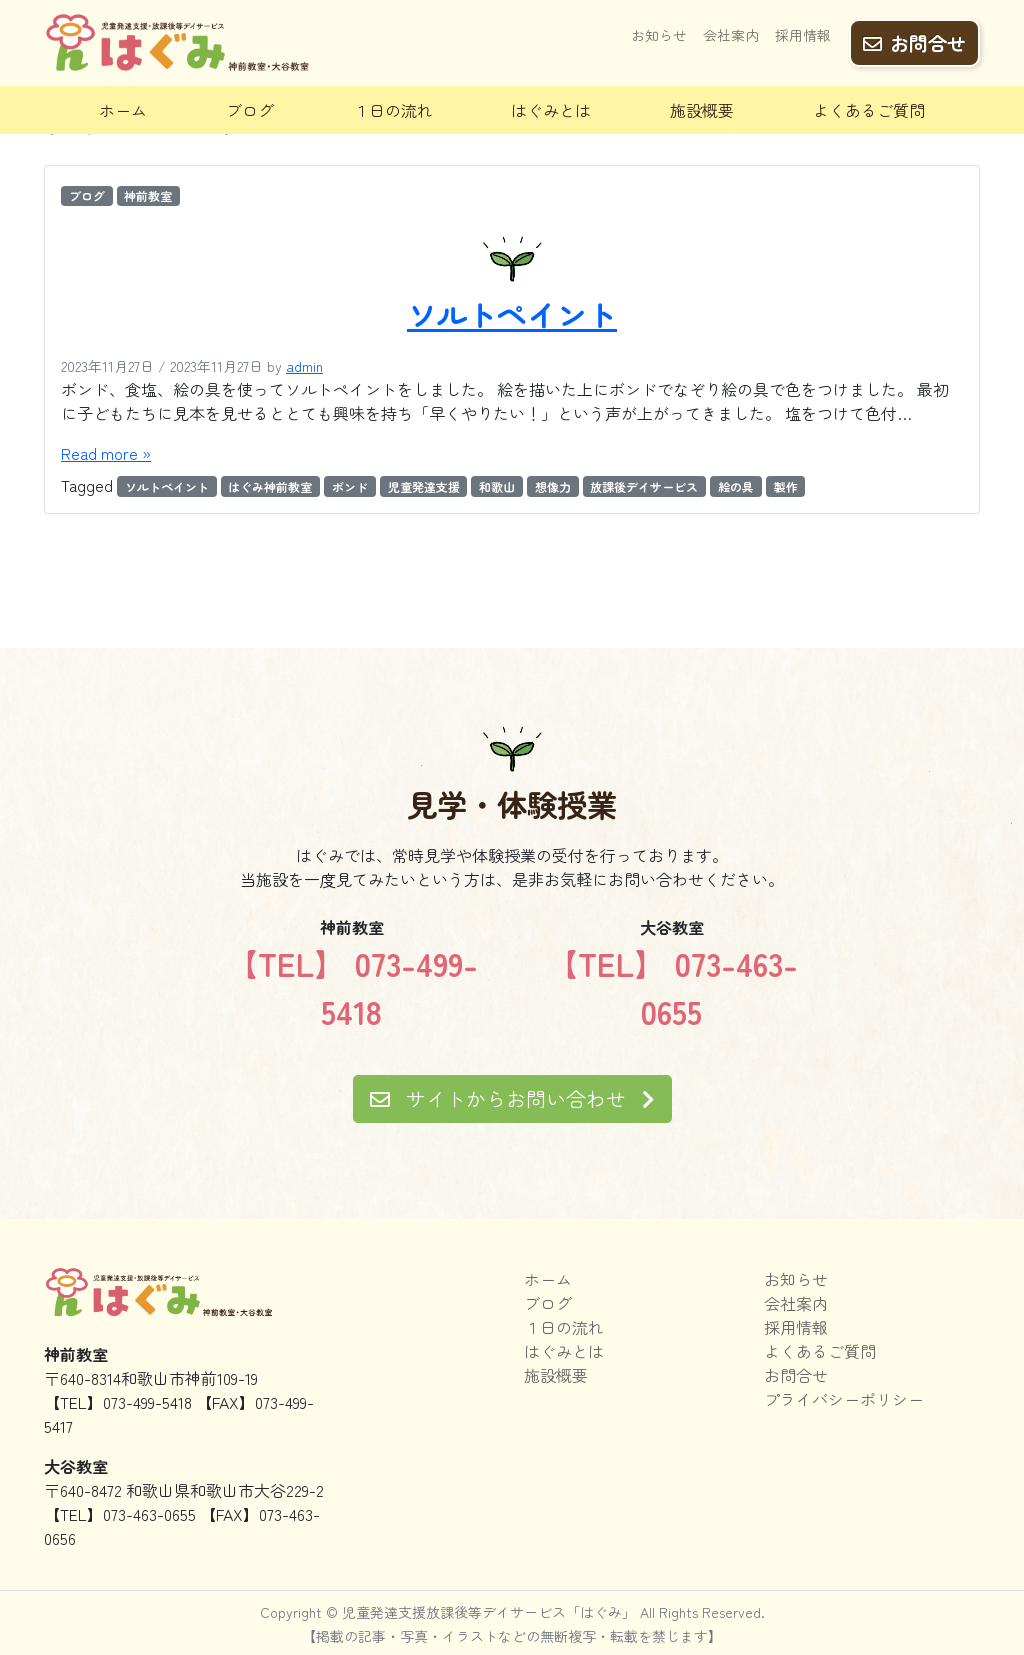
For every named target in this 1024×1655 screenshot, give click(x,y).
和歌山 (497, 486)
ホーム (123, 110)
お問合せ (914, 41)
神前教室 (148, 195)
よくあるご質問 (869, 110)
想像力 (553, 486)
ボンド (350, 486)
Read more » (106, 453)
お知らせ (659, 37)
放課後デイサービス (644, 486)
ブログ (250, 110)
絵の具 (736, 486)
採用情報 (803, 37)
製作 (786, 486)
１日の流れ (393, 110)
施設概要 (702, 110)
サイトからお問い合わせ (512, 1098)
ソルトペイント (512, 314)
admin (304, 366)
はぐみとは (551, 110)
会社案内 (731, 37)
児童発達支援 (424, 486)
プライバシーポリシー (844, 1399)
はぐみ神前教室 (270, 486)
